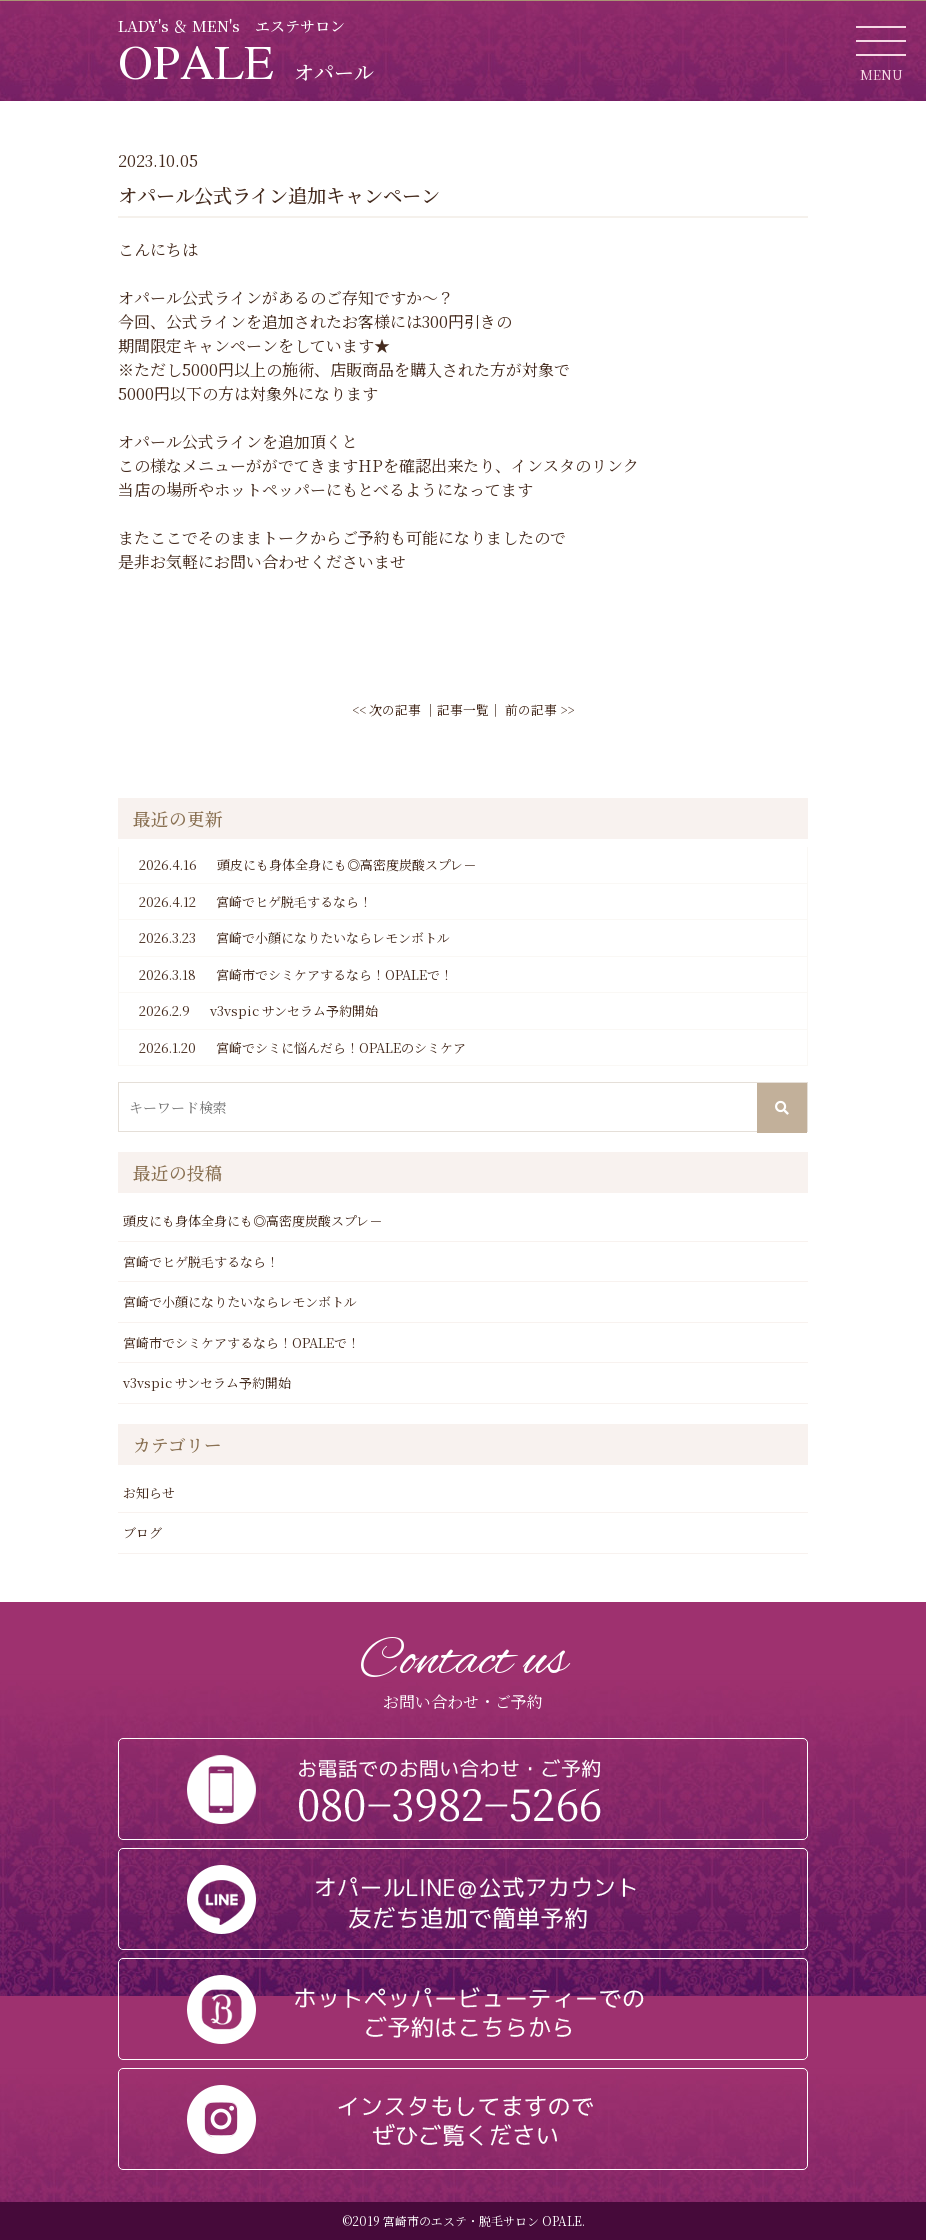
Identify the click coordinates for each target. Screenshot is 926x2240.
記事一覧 (463, 709)
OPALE (246, 61)
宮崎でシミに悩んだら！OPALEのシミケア (302, 1048)
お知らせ (149, 1492)
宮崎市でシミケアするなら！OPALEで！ (296, 975)
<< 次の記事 (386, 709)
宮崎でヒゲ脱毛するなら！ (255, 902)
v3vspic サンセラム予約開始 (258, 1011)
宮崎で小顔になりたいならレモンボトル (294, 938)
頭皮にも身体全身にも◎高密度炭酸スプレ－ (307, 865)
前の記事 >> (539, 709)
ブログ (142, 1532)
